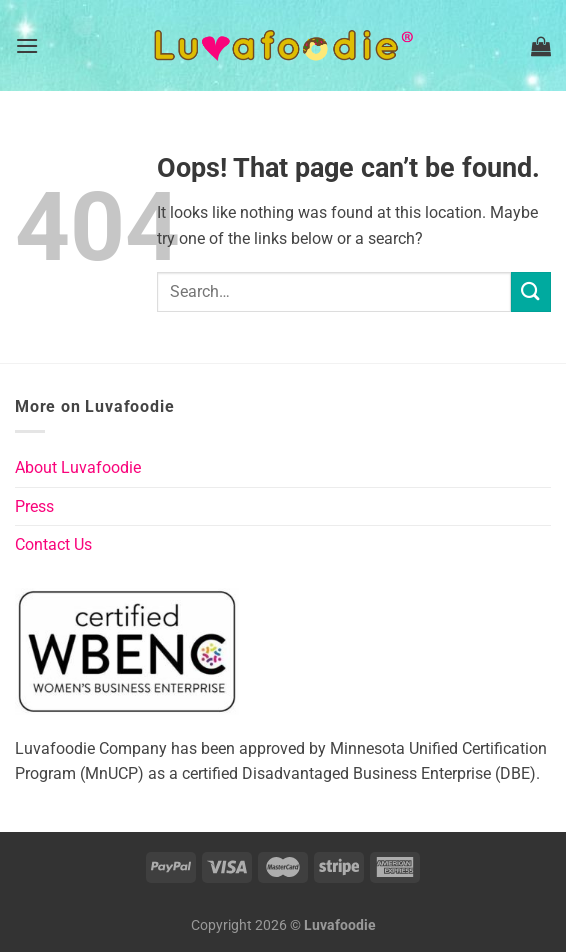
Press (34, 506)
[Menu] (27, 45)
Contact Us (53, 544)
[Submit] (531, 291)
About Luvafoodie (78, 467)
